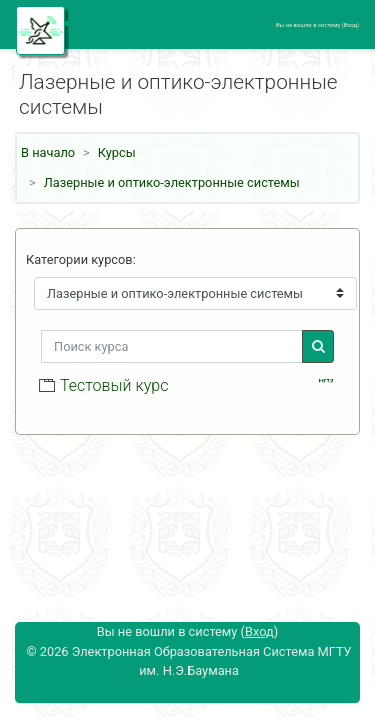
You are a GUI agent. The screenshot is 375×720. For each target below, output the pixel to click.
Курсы (117, 152)
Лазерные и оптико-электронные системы (172, 182)
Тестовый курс (114, 385)
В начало (48, 152)
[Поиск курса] (172, 346)
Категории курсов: (81, 259)
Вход (350, 25)
